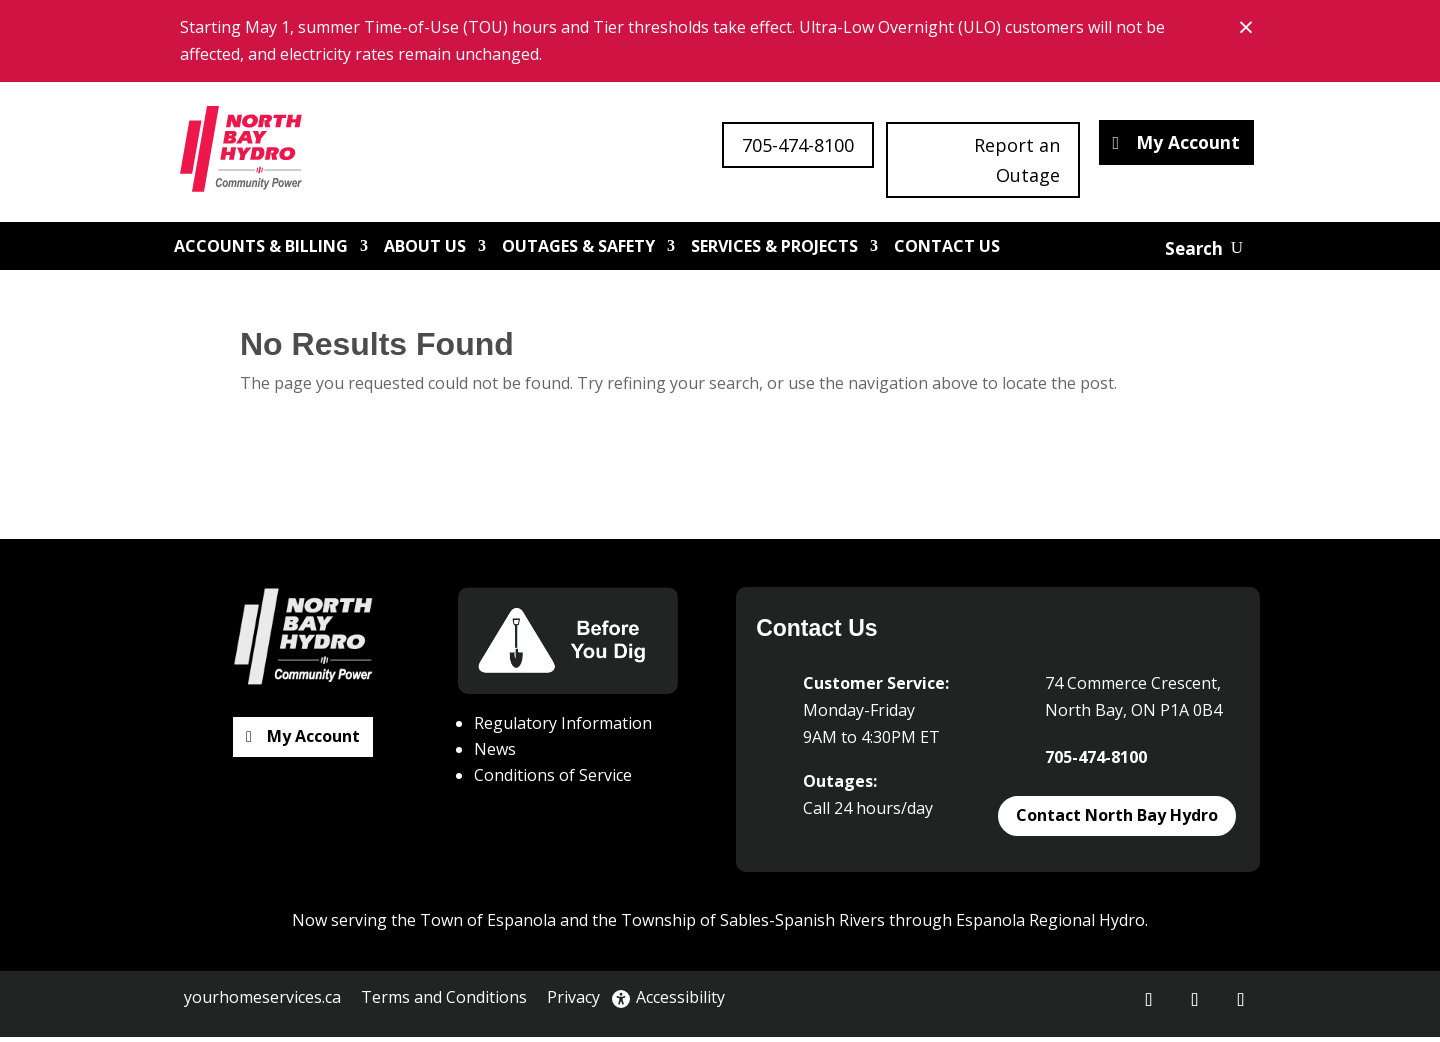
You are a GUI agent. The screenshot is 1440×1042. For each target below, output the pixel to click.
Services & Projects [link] (774, 251)
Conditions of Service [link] (553, 780)
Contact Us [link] (947, 251)
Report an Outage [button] (1017, 160)
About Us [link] (425, 251)
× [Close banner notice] (1249, 25)
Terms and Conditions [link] (444, 1002)
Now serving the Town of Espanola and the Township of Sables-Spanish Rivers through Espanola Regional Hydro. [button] (720, 925)
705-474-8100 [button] (798, 145)
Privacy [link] (573, 1002)
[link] (251, 154)
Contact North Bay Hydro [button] (1117, 820)
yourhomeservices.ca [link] (262, 1002)
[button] (1149, 1005)
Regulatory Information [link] (563, 728)
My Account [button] (1186, 145)
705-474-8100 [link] (1096, 762)
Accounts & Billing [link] (261, 251)
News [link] (495, 754)
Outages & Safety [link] (578, 251)
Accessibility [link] (668, 1002)
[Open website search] (1204, 253)
